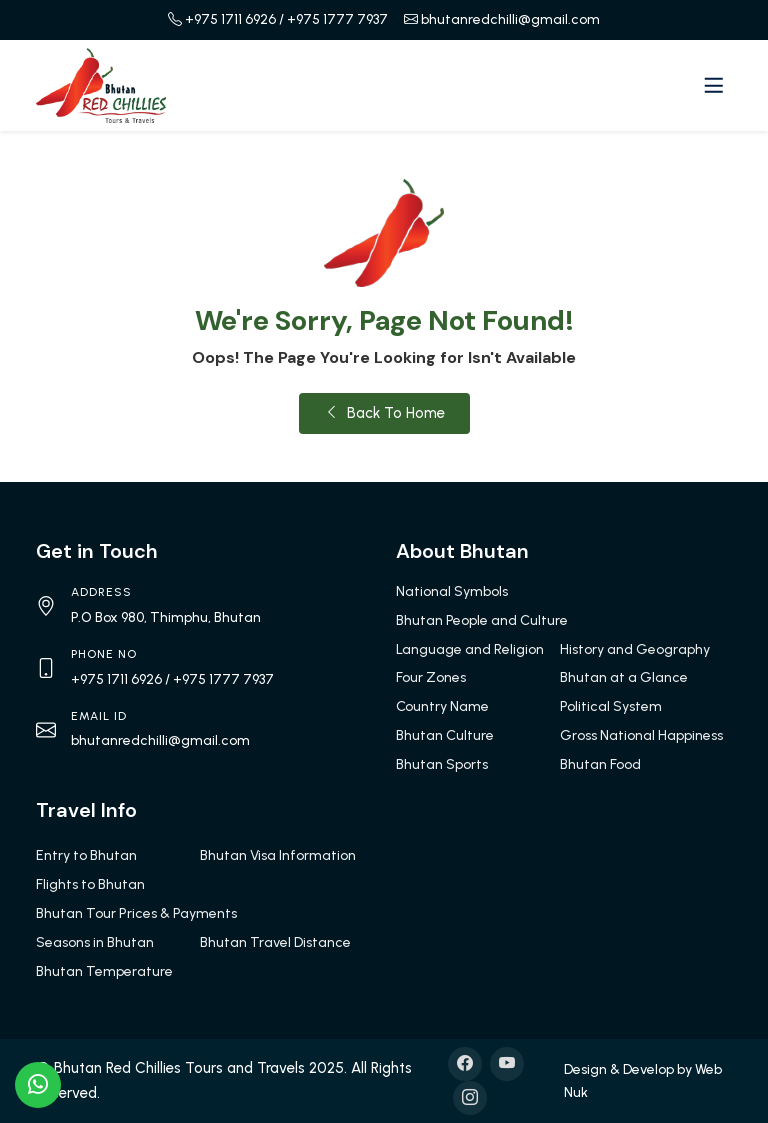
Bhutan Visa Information (278, 855)
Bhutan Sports (442, 764)
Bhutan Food (600, 764)
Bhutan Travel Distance (275, 942)
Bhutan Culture (445, 735)
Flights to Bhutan (90, 884)
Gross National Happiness (641, 735)
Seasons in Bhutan (95, 942)
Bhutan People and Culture (482, 620)
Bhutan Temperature (104, 971)
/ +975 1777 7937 (333, 19)
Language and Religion (470, 649)
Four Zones (431, 677)
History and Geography (635, 649)
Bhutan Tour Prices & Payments (136, 913)
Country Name (442, 706)
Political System (611, 706)
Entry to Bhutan (86, 855)
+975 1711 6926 (230, 19)
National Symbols (452, 591)
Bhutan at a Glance (624, 677)
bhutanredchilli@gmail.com (510, 19)
